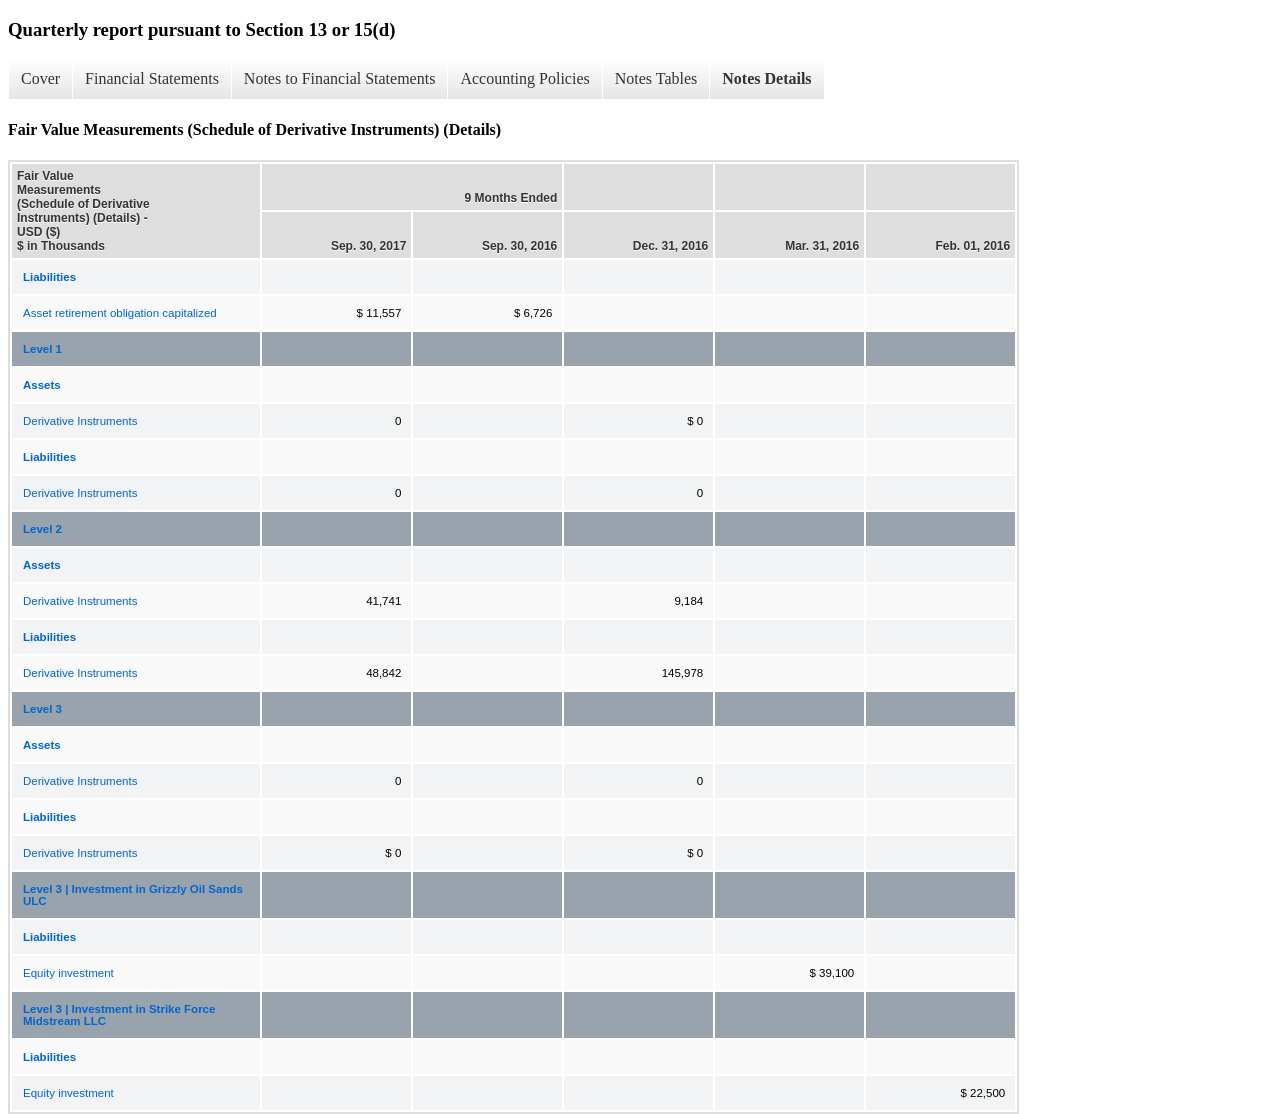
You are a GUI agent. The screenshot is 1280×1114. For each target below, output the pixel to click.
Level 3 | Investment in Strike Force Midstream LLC (119, 1015)
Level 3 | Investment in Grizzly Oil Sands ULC (133, 895)
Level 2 (42, 529)
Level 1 (42, 349)
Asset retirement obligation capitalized (120, 313)
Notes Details (766, 78)
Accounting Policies (524, 78)
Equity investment (68, 973)
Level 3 (42, 709)
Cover (40, 78)
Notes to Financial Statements (340, 78)
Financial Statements (152, 78)
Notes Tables (656, 78)
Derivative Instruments (80, 421)
